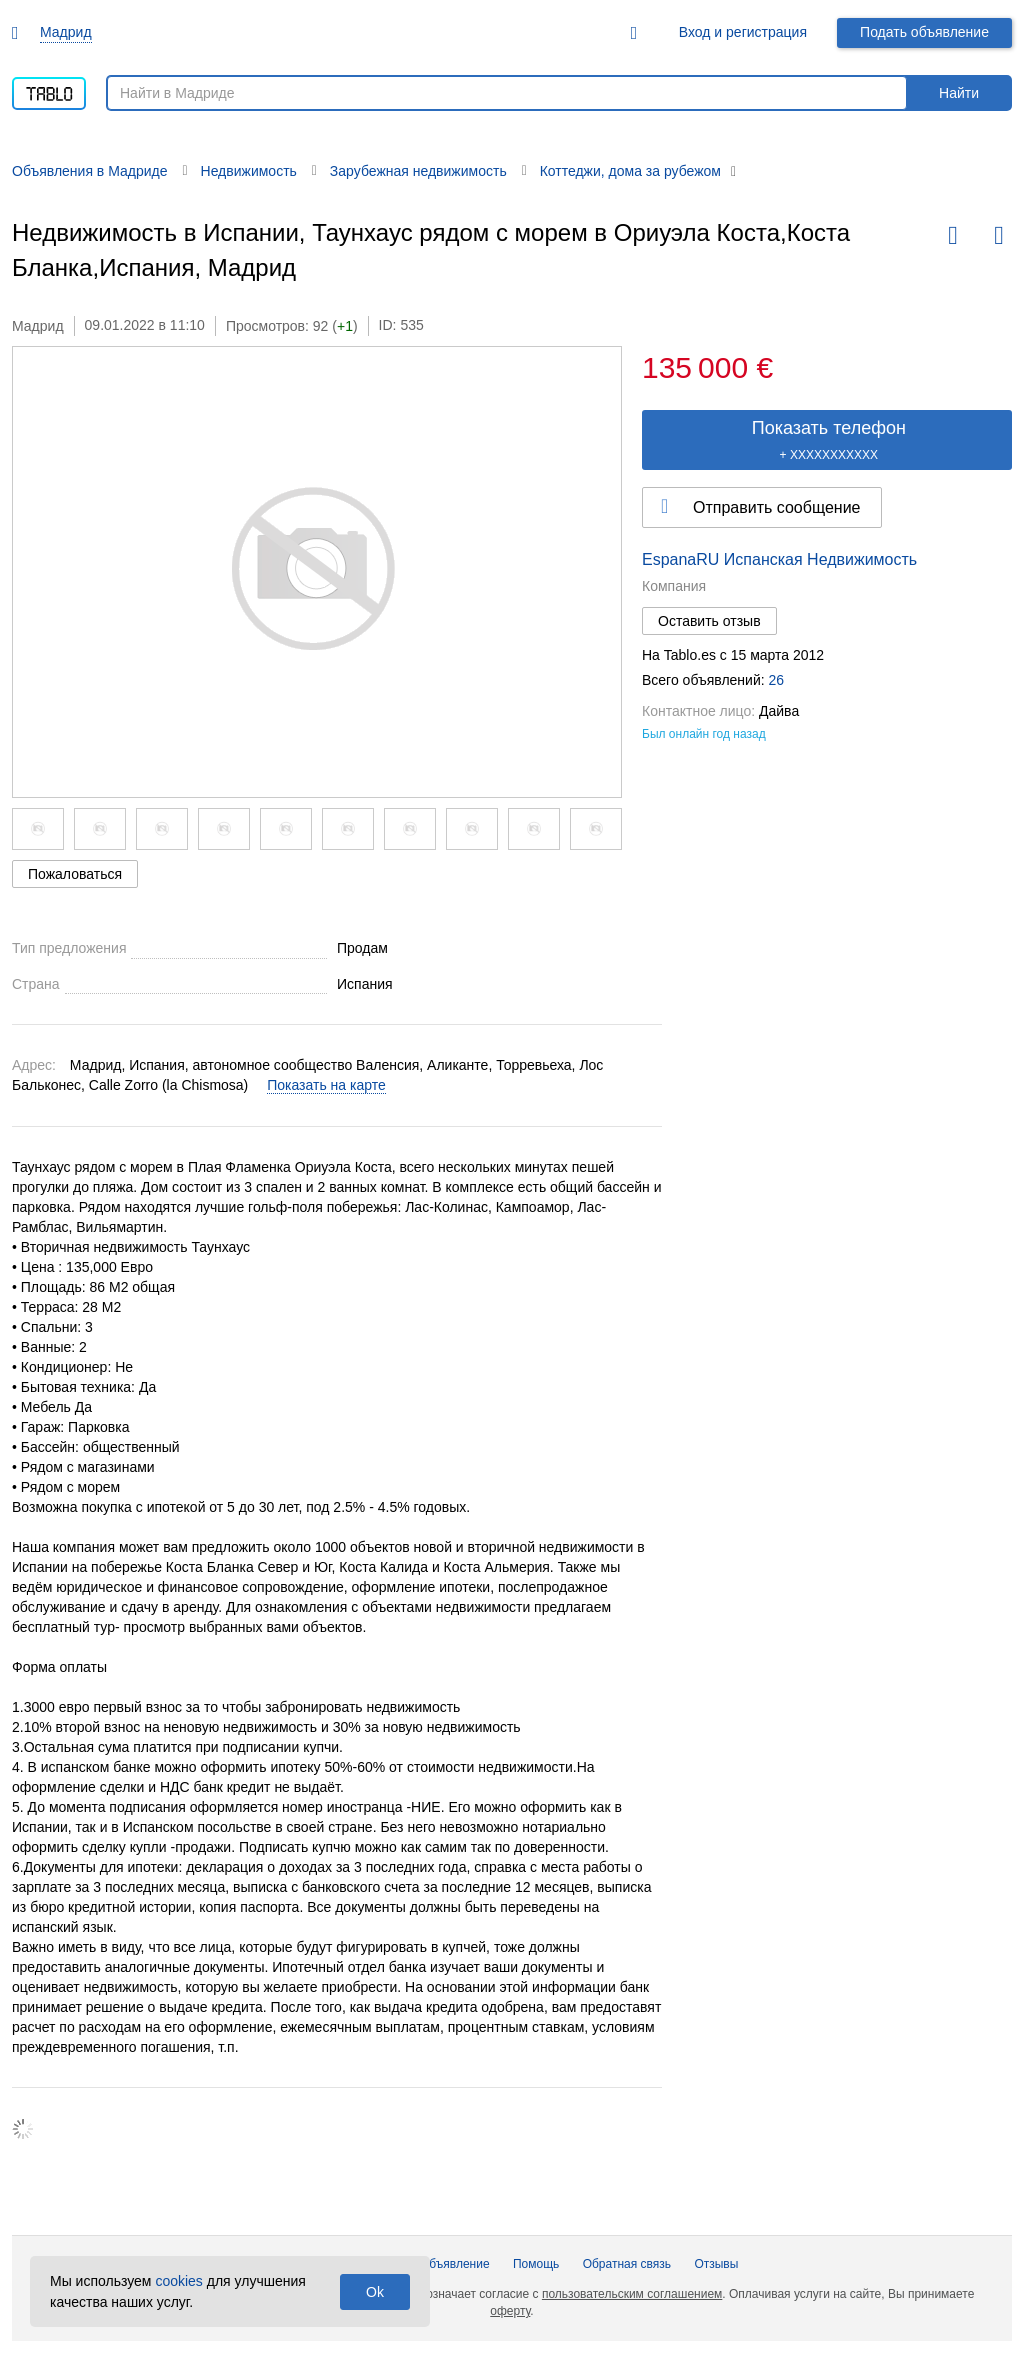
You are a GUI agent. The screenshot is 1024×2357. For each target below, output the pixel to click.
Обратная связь (627, 2264)
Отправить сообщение (776, 507)
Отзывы (716, 2264)
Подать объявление (924, 32)
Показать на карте (326, 1085)
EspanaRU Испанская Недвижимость (779, 559)
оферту (510, 2311)
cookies (178, 2281)
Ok (375, 2292)
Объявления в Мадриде (90, 171)
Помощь (536, 2264)
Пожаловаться (75, 874)
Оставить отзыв (709, 621)
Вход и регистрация (743, 32)
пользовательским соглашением (632, 2294)
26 (777, 680)
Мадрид (66, 32)
